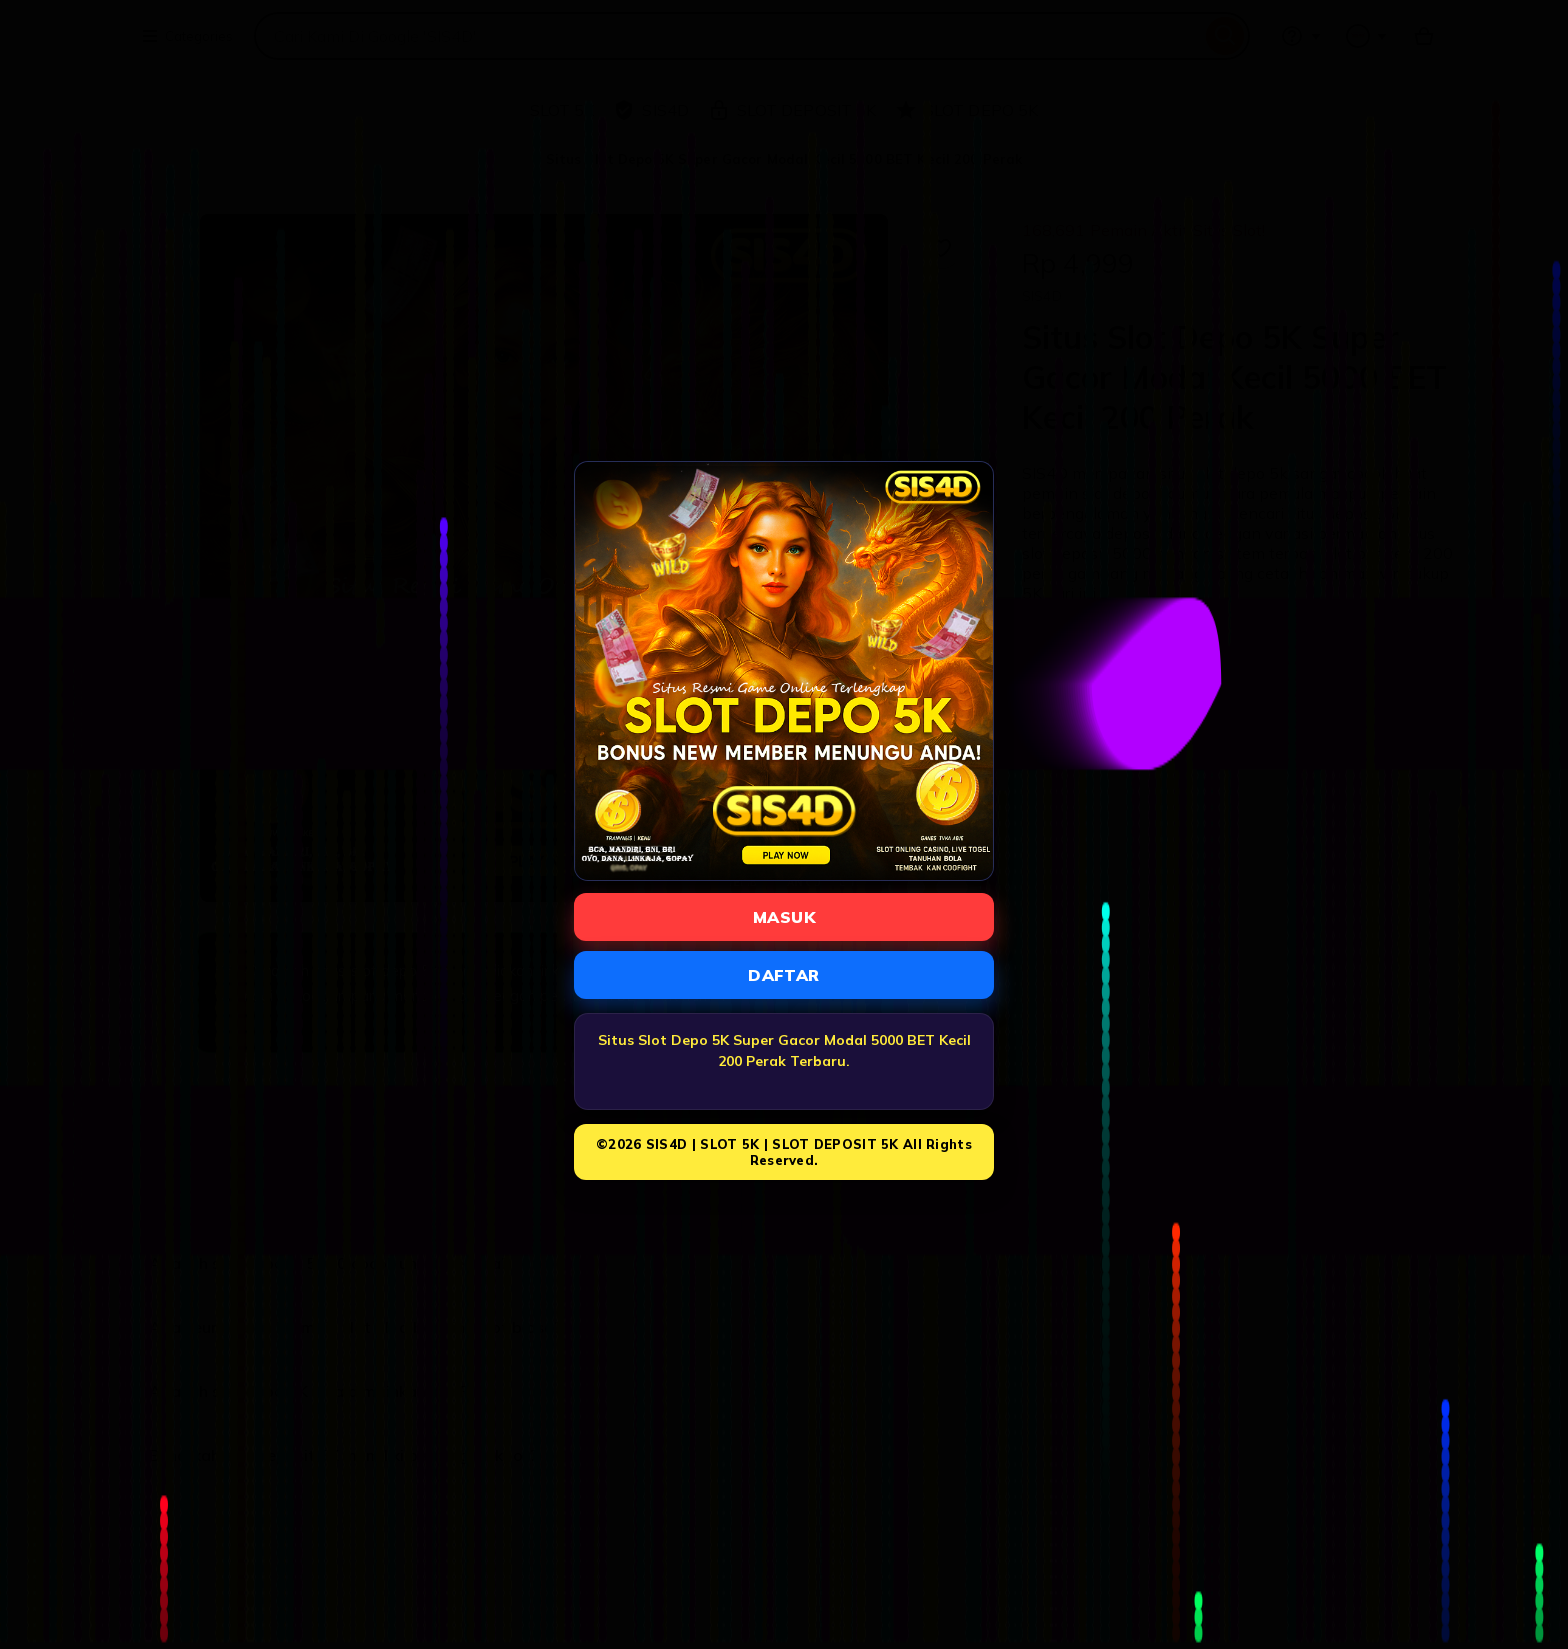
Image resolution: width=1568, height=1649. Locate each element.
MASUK (784, 917)
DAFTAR (783, 975)
